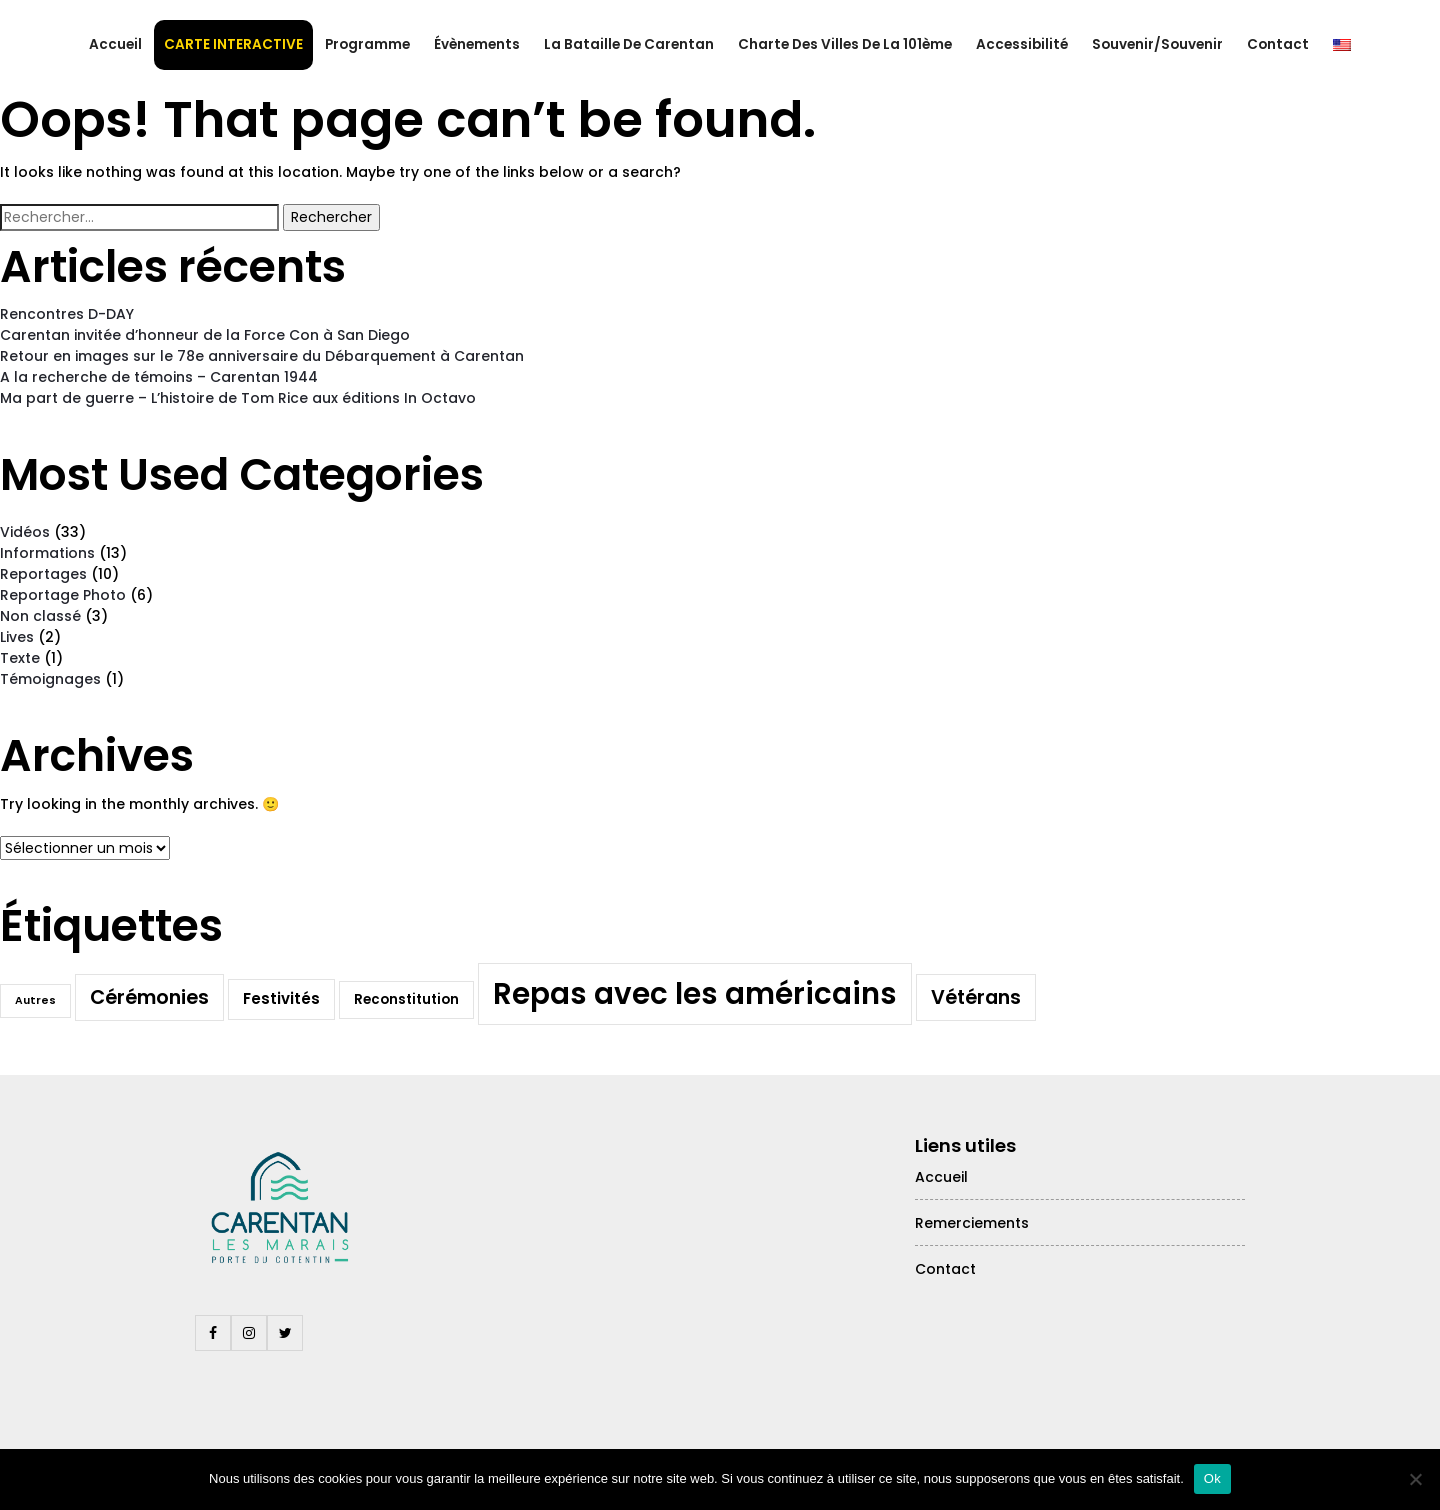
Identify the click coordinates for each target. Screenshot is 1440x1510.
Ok (1212, 1478)
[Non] (1415, 1479)
